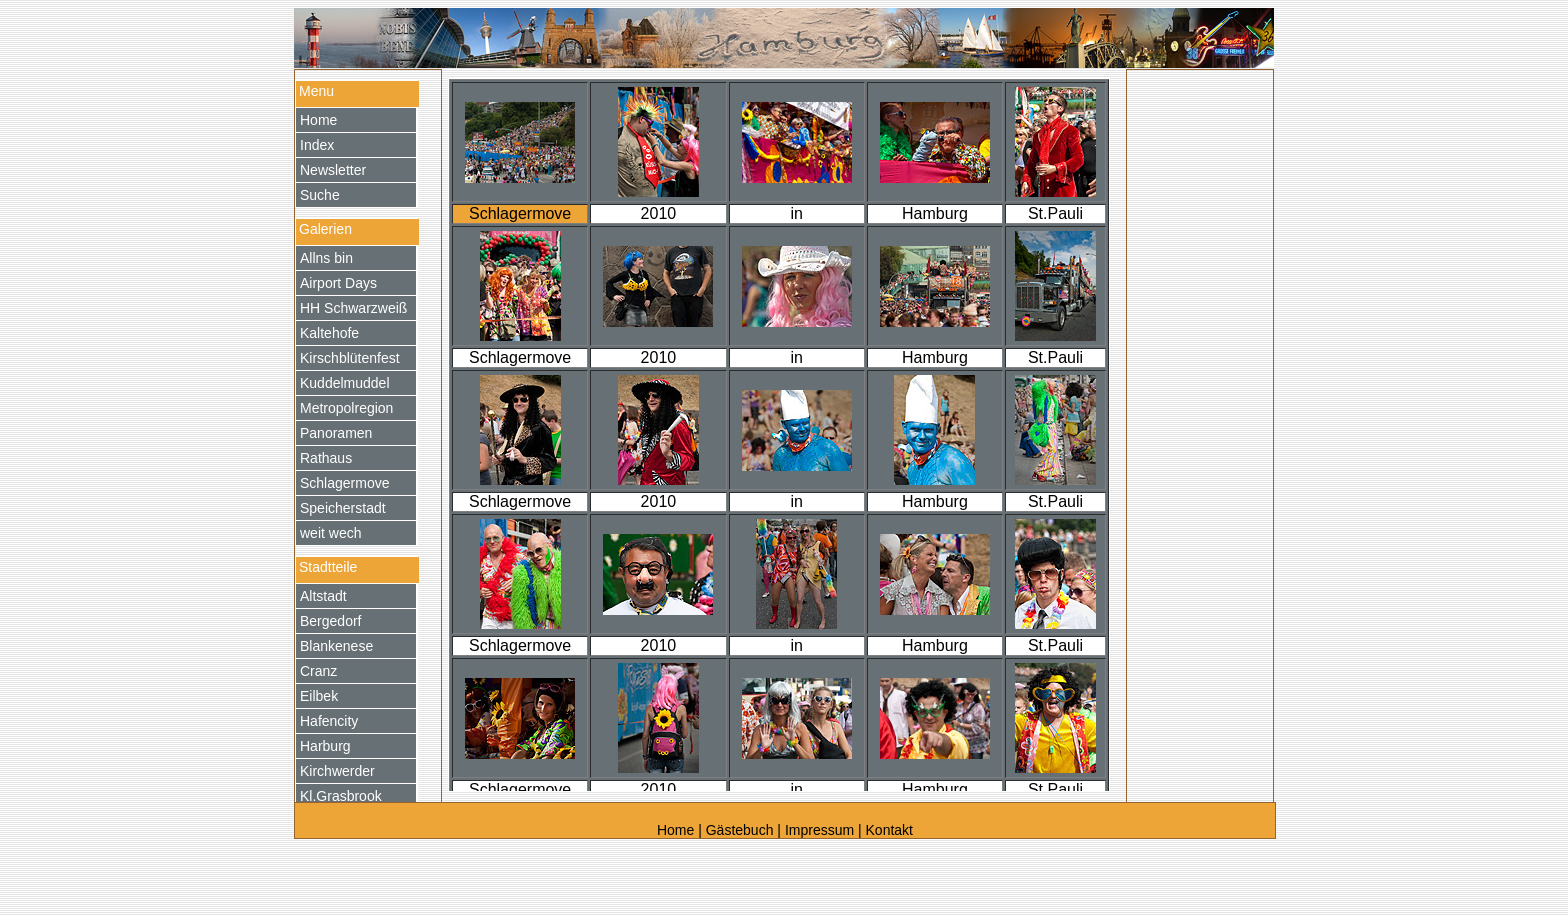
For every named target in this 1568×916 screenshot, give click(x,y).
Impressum (819, 830)
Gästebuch (740, 830)
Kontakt (889, 830)
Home (677, 830)
